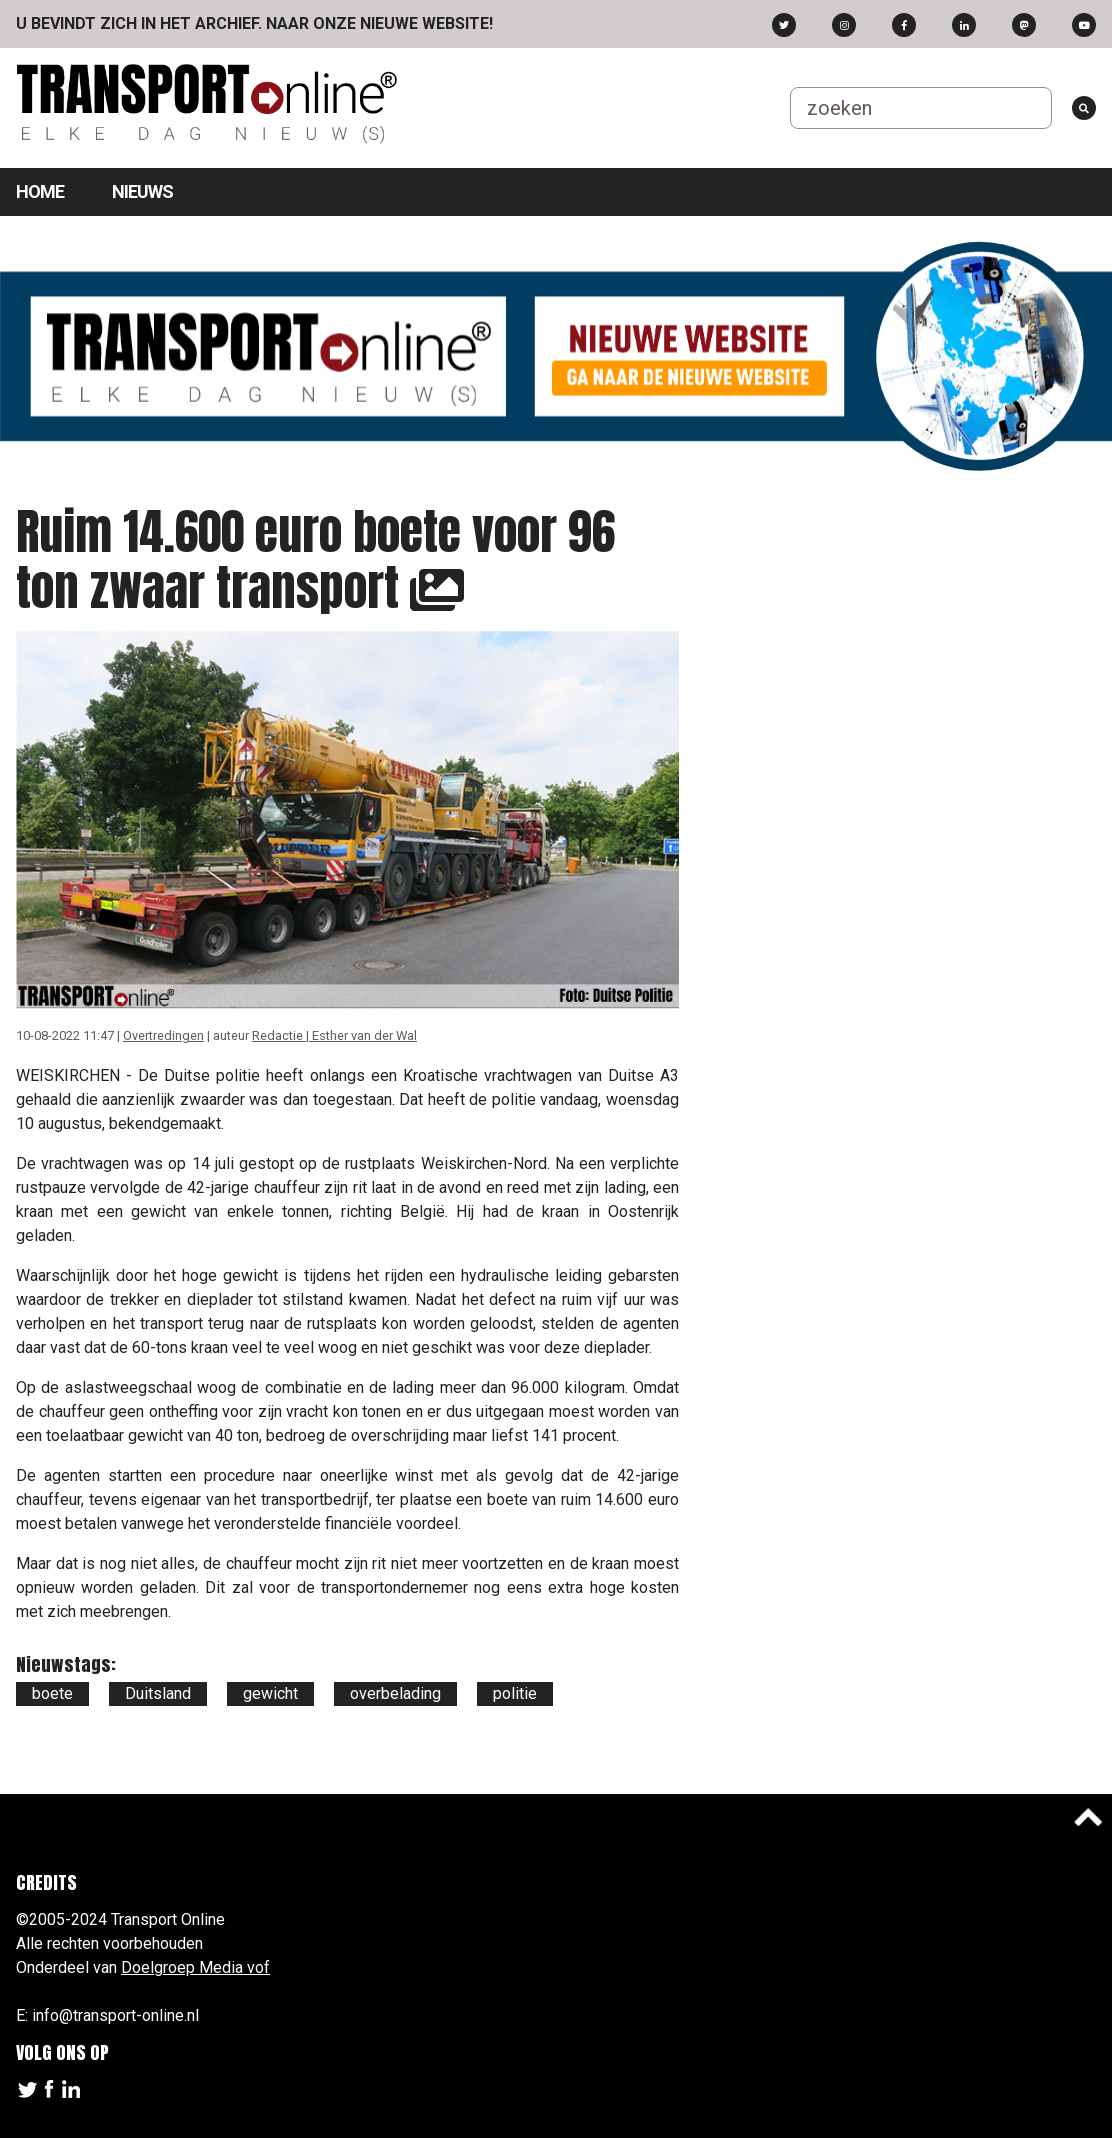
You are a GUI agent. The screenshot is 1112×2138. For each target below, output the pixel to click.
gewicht (270, 1693)
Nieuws (142, 191)
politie (515, 1693)
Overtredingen (163, 1035)
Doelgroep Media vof (195, 1967)
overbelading (395, 1693)
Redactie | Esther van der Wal (334, 1035)
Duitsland (158, 1693)
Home (40, 191)
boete (52, 1693)
